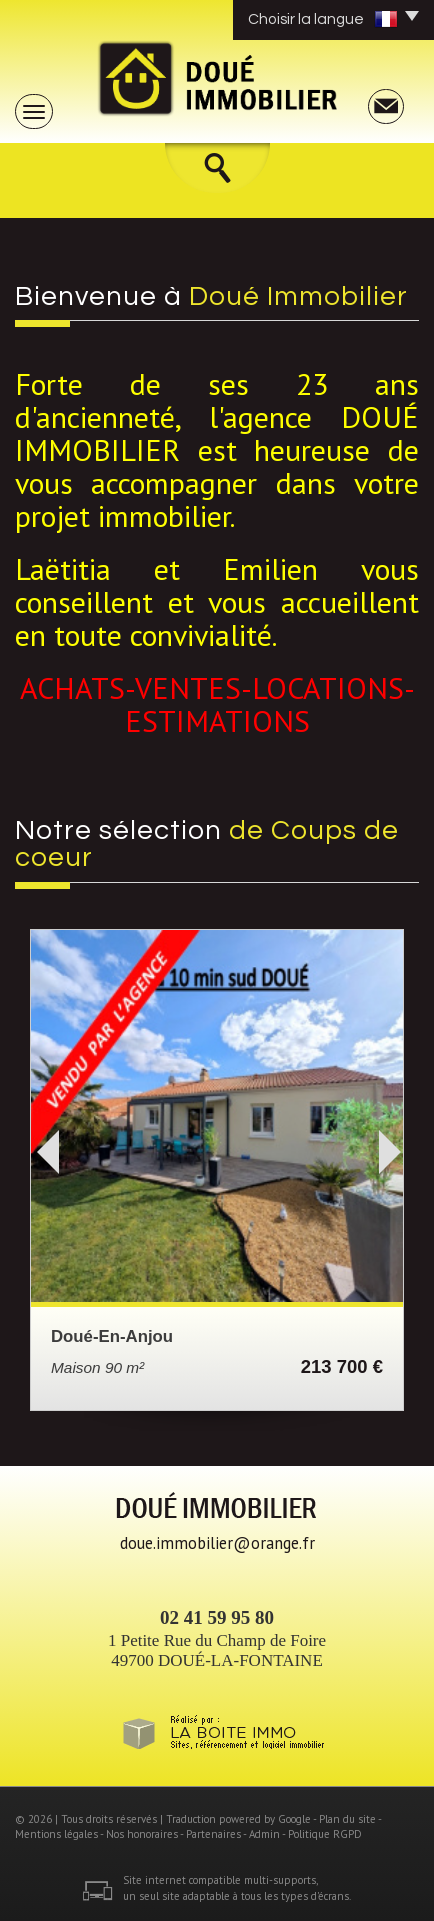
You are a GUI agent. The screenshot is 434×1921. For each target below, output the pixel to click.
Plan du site (347, 1819)
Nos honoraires (142, 1834)
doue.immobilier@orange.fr (217, 1543)
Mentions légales (56, 1834)
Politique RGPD (325, 1834)
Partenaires (213, 1834)
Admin (264, 1834)
